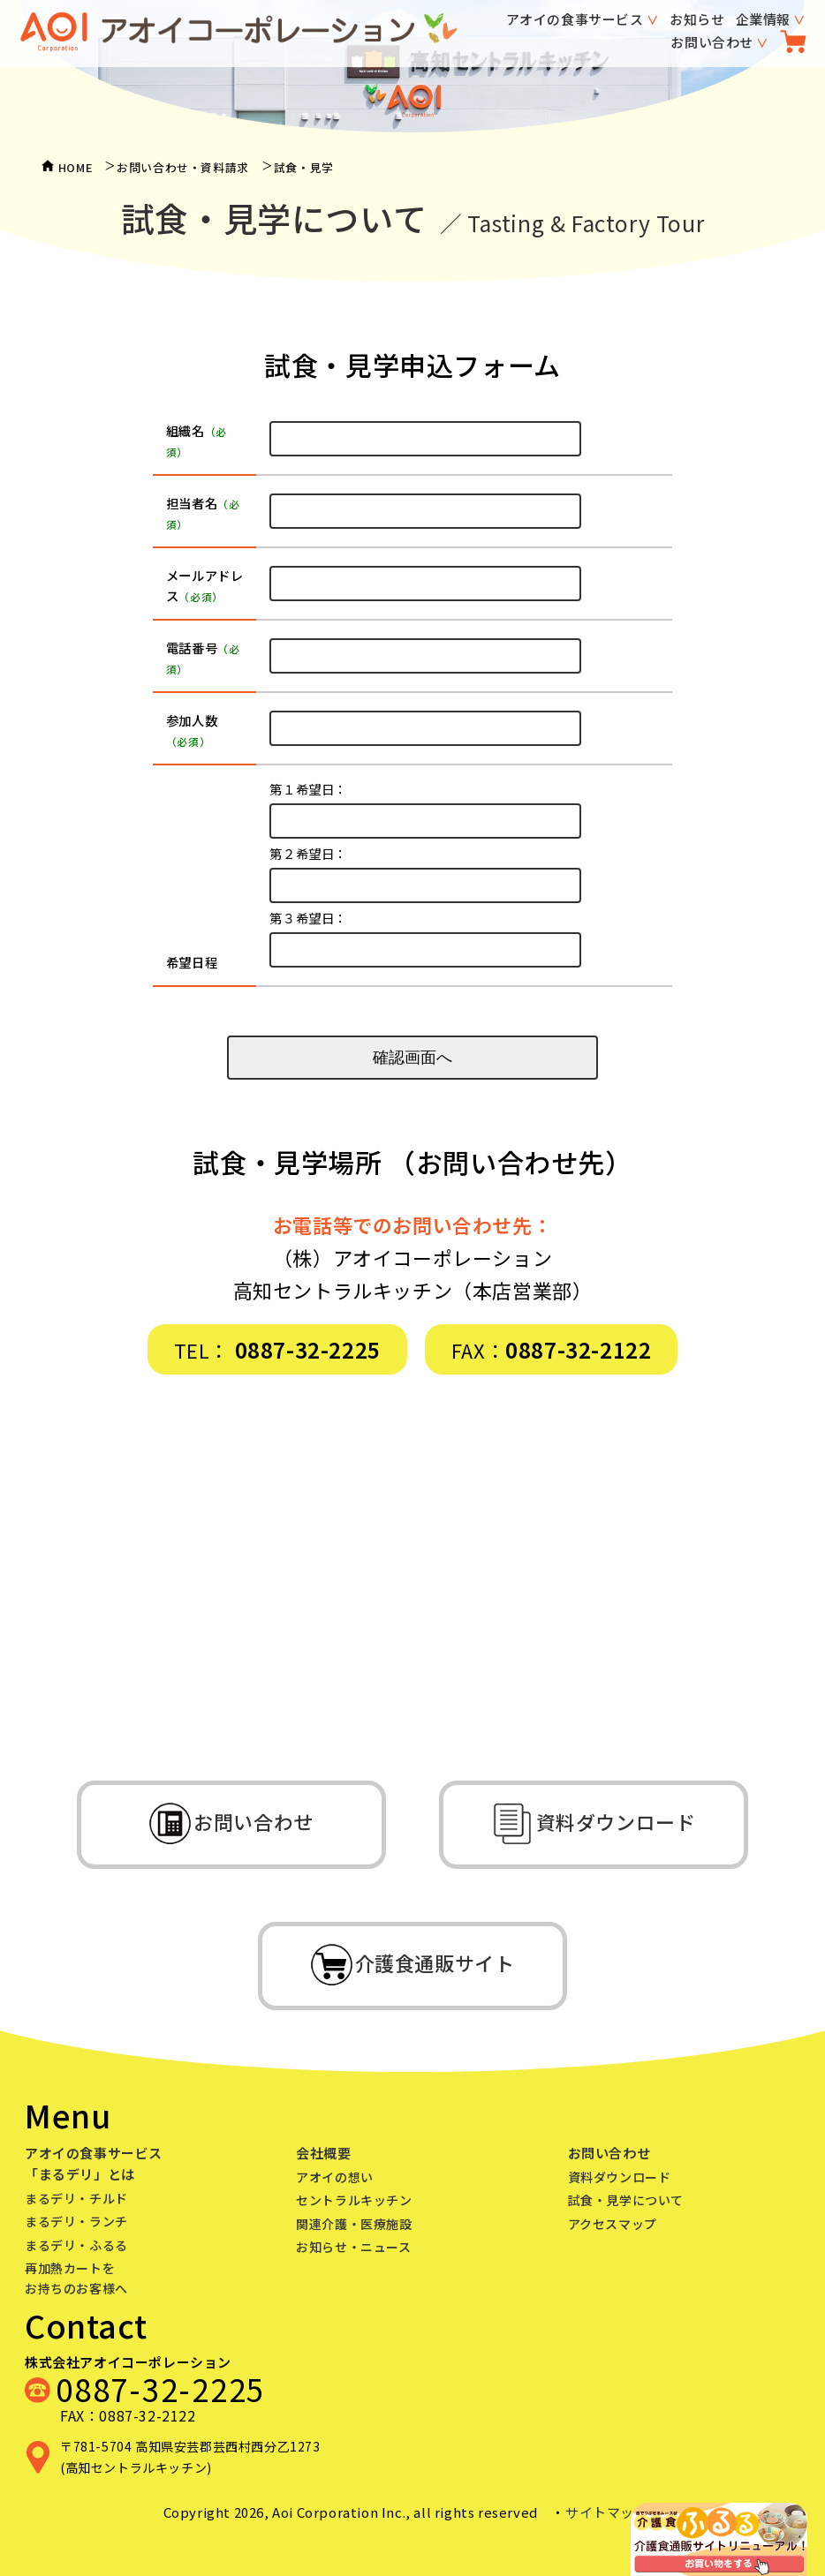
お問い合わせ (711, 42)
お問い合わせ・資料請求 (183, 167)
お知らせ (697, 19)
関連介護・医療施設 (354, 2224)
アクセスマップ (612, 2224)
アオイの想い (335, 2177)
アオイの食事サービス (575, 19)
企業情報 (763, 19)
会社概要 (323, 2152)
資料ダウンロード (619, 2177)
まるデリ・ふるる (76, 2245)
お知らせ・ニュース (353, 2247)
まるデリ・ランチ (76, 2221)
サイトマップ (606, 2512)
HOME (75, 167)
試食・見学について (626, 2200)
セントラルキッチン (354, 2200)
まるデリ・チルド (76, 2198)
